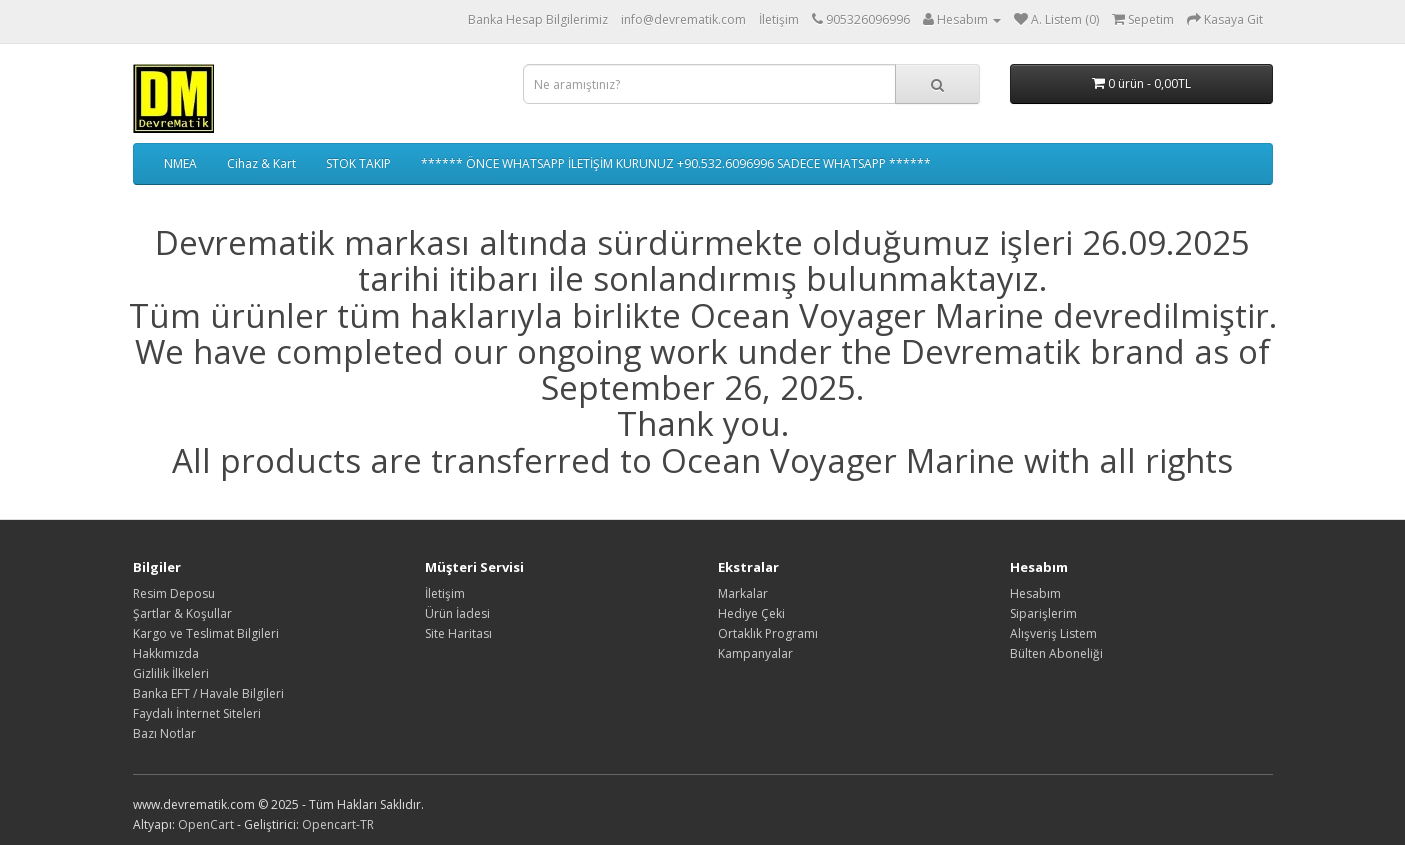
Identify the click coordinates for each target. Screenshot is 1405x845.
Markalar (743, 593)
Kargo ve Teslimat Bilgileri (206, 633)
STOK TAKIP (358, 163)
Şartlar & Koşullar (182, 613)
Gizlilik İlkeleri (171, 673)
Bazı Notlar (164, 733)
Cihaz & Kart (261, 163)
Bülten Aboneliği (1056, 653)
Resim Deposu (174, 593)
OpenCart (206, 824)
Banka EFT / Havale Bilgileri (208, 693)
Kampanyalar (755, 653)
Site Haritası (458, 633)
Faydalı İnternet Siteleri (197, 713)
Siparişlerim (1043, 613)
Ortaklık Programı (768, 633)
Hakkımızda (166, 653)
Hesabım (1035, 593)
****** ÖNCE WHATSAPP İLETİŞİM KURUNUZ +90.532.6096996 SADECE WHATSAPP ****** (676, 163)
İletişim (779, 19)
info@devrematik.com (683, 19)
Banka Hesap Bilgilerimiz (538, 19)
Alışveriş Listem (1053, 633)
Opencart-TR (338, 824)
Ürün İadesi (457, 613)
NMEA (180, 163)
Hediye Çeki (751, 613)
